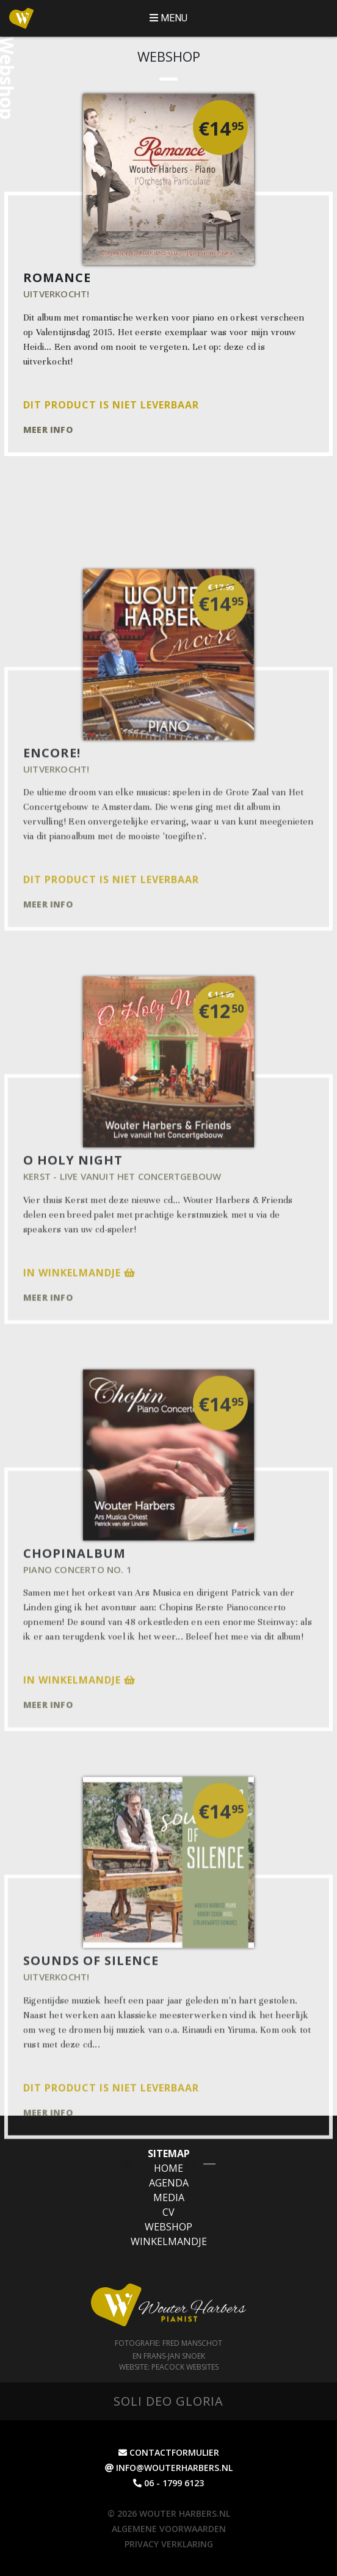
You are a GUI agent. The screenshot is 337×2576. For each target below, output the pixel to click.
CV (168, 2212)
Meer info (48, 429)
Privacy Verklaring (169, 2544)
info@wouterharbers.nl (169, 2467)
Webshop (168, 2226)
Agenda (169, 2183)
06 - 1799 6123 (168, 2483)
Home (168, 2168)
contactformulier (168, 2452)
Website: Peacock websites (169, 2367)
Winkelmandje (169, 2241)
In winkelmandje (79, 1385)
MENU (168, 18)
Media (168, 2197)
